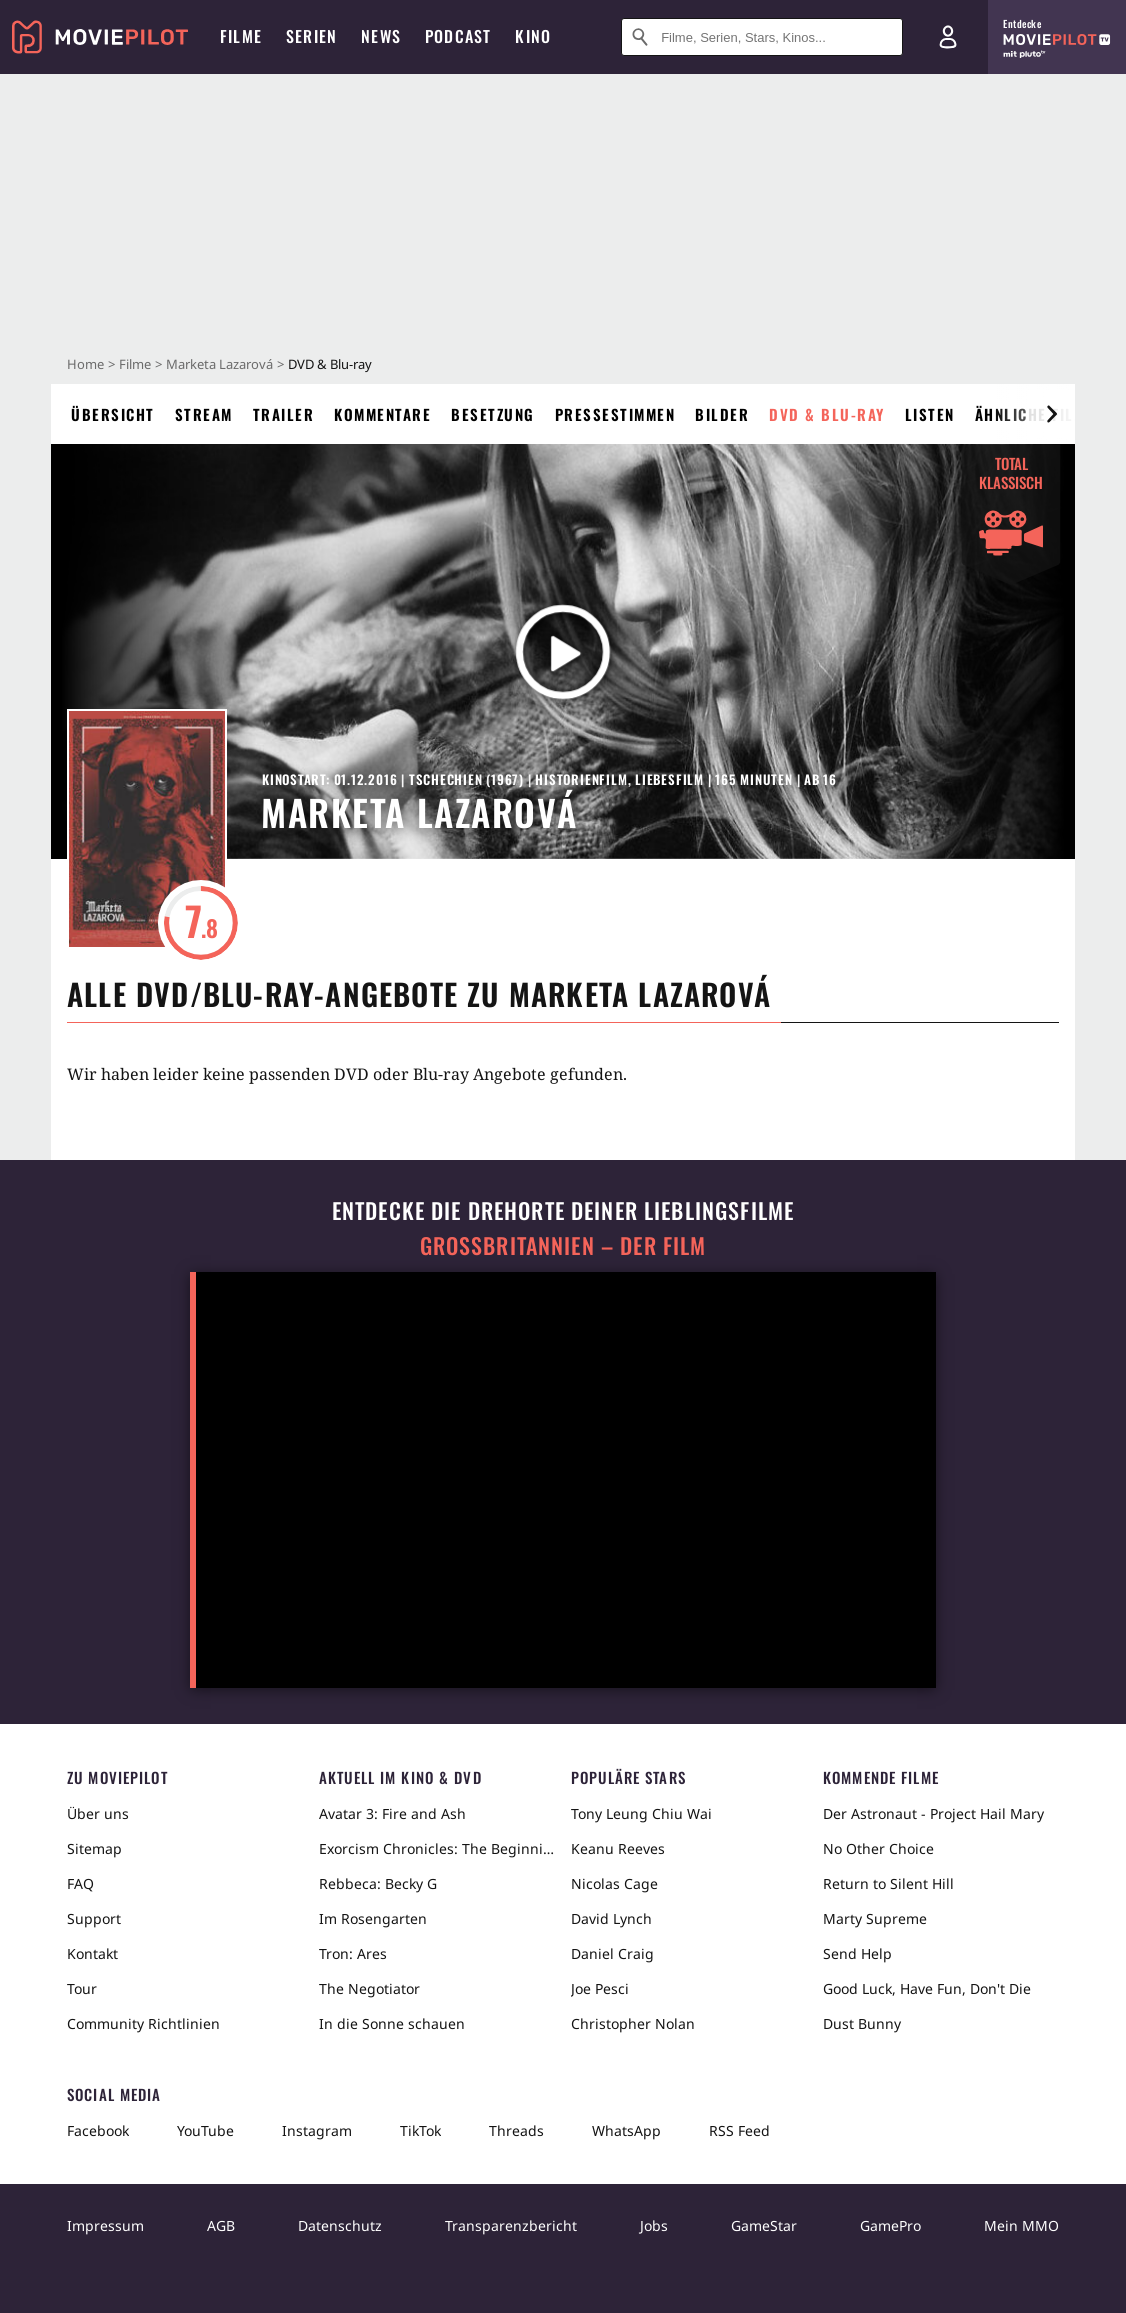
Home (85, 364)
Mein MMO (1021, 2225)
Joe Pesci (600, 1988)
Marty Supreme (875, 1918)
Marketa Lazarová (219, 364)
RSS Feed (739, 2130)
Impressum (105, 2225)
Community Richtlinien (143, 2023)
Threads (516, 2130)
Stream (204, 414)
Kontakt (92, 1953)
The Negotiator (369, 1988)
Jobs (654, 2225)
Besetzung (493, 414)
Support (94, 1918)
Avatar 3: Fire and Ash (392, 1813)
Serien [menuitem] (311, 36)
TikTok (420, 2130)
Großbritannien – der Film (563, 1245)
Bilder (722, 414)
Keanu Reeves (618, 1848)
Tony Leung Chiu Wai (641, 1813)
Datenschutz (340, 2225)
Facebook (98, 2130)
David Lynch (611, 1918)
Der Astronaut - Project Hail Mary (933, 1813)
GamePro (890, 2225)
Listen (930, 414)
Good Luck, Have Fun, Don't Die (927, 1988)
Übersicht (113, 414)
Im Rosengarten (373, 1918)
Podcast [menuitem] (458, 36)
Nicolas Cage (614, 1883)
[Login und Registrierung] (948, 37)
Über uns (98, 1813)
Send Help (857, 1953)
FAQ (80, 1883)
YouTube (205, 2130)
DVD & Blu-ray (827, 414)
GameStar (764, 2225)
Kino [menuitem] (533, 36)
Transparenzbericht (511, 2225)
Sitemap (94, 1848)
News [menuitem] (381, 36)
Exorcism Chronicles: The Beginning (437, 1848)
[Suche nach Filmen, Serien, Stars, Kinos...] (762, 37)
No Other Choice (878, 1848)
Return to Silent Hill (888, 1883)
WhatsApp (626, 2130)
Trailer (284, 414)
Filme (135, 364)
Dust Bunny (862, 2023)
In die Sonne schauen (392, 2023)
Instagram (317, 2130)
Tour (82, 1988)
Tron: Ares (353, 1953)
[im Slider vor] (1051, 414)
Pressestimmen (615, 414)
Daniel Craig (612, 1953)
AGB (221, 2225)
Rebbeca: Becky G (378, 1883)
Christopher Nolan (633, 2023)
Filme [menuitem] (241, 36)
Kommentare (382, 414)
